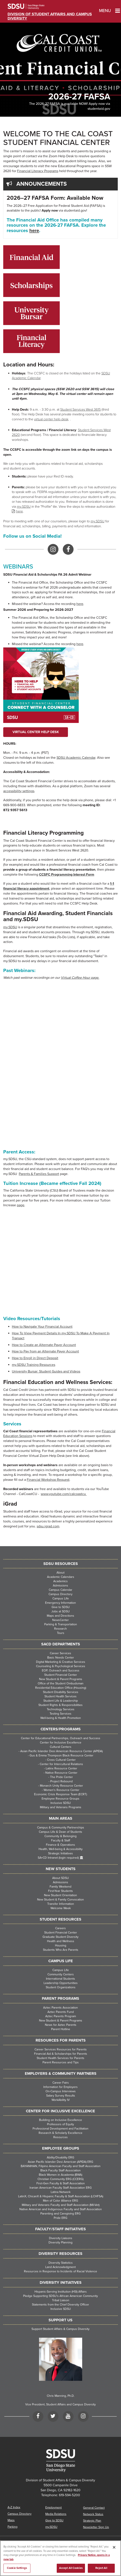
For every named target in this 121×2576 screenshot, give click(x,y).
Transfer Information (60, 1904)
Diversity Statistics (61, 2263)
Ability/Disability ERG (60, 2157)
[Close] (114, 2547)
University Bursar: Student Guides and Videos (46, 1371)
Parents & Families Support (39, 1174)
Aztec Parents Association (60, 2007)
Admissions (60, 1585)
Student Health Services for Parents (60, 2058)
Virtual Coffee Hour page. (80, 977)
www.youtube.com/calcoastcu (64, 1494)
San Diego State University (32, 6)
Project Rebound (61, 1781)
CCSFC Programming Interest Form (66, 874)
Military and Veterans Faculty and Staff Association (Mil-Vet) (60, 2205)
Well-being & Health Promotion (60, 1718)
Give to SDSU (61, 1607)
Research (60, 1628)
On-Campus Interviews (61, 2091)
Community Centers (60, 1974)
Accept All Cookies (71, 2568)
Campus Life (60, 1598)
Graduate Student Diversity (60, 1937)
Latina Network (61, 2192)
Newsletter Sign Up (96, 2527)
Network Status (93, 2514)
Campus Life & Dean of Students (60, 1832)
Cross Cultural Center (61, 1760)
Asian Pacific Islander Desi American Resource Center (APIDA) (61, 1751)
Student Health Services (60, 1696)
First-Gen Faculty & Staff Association (60, 2183)
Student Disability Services (60, 1692)
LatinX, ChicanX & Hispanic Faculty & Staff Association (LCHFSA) (60, 2196)
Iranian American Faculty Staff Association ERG (61, 2188)
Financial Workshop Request (48, 1480)
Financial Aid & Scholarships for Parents (60, 2054)
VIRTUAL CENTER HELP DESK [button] (36, 732)
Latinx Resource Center (61, 1768)
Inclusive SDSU (60, 1803)
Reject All (101, 2568)
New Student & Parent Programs (60, 1679)
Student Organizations (60, 1987)
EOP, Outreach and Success (60, 1670)
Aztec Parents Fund (60, 2012)
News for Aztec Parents (60, 2025)
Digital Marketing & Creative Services (60, 1662)
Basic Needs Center (60, 1657)
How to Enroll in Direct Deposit (35, 1358)
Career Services (60, 1653)
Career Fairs (60, 2082)
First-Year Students (60, 1891)
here (34, 230)
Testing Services (60, 1713)
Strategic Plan (92, 2521)
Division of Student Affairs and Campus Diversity (50, 16)
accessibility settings (18, 791)
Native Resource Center (61, 1773)
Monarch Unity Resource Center (61, 1785)
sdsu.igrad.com (48, 1526)
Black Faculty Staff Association (60, 2170)
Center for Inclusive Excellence (60, 1742)
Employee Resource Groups (60, 1798)
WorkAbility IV (61, 2100)
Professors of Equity (60, 2124)
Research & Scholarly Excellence (60, 2133)
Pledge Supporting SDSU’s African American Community (60, 2296)
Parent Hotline (60, 2029)
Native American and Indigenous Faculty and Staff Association (60, 2209)
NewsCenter (60, 1620)
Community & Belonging (60, 1836)
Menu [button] (104, 10)
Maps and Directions (60, 1616)
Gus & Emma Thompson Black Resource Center (61, 1755)
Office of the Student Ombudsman (60, 1683)
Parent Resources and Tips (60, 2062)
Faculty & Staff (60, 1840)
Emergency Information (60, 1603)
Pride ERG (60, 2218)
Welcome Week (60, 1908)
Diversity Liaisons (60, 2238)
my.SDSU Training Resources (33, 1365)
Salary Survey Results (60, 2095)
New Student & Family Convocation (60, 1899)
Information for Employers (60, 2087)
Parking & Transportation (60, 1624)
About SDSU (60, 1878)
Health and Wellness (60, 1941)
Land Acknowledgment (60, 2267)
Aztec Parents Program (60, 2016)
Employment (53, 2507)
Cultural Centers (60, 1747)
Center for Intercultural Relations (61, 1764)
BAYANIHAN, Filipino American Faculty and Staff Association (61, 2166)
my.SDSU (24, 506)
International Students (60, 1979)
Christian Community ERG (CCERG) (60, 2179)
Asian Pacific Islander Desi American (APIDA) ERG (60, 2162)
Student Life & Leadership (60, 1701)
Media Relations (55, 2514)
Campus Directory (60, 1594)
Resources (60, 2137)
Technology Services (60, 1709)
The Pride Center (61, 1777)
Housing (60, 1945)
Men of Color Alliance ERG (60, 2200)
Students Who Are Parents (60, 1950)
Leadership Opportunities (61, 1983)
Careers (60, 1928)
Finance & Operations (60, 1845)
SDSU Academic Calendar (76, 758)
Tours (60, 1633)
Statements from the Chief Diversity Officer (60, 2304)
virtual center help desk (51, 419)
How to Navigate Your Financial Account (42, 1326)
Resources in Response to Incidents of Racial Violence (60, 2271)
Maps (11, 2520)
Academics (60, 1581)
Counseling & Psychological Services (60, 1666)
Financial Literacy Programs (37, 171)
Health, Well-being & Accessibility (61, 1849)
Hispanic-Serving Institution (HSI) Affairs (61, 2291)
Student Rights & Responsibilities (60, 1705)
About (60, 1572)
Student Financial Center (60, 1675)
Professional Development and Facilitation (60, 2128)
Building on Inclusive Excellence (60, 2120)
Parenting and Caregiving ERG (60, 2213)
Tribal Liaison (60, 2300)
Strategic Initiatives (60, 1853)
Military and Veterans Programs (60, 1807)
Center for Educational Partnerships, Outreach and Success (60, 1738)
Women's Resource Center (61, 1790)
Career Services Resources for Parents (61, 2049)
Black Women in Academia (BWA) (60, 2175)
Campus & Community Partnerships (60, 1827)
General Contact (94, 2508)
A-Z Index (14, 2507)
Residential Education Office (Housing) (60, 1688)
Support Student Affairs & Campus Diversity (60, 2329)
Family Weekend (60, 1886)
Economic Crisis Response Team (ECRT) (60, 1794)
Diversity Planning (60, 2242)
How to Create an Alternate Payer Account (44, 1345)
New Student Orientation (60, 1895)
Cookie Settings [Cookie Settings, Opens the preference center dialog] (17, 2568)
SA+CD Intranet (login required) (58, 1858)
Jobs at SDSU (60, 1611)
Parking (12, 2527)
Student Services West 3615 (80, 409)
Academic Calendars (60, 1577)
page (20, 1205)
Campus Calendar (60, 1590)
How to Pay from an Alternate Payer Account (45, 1351)
